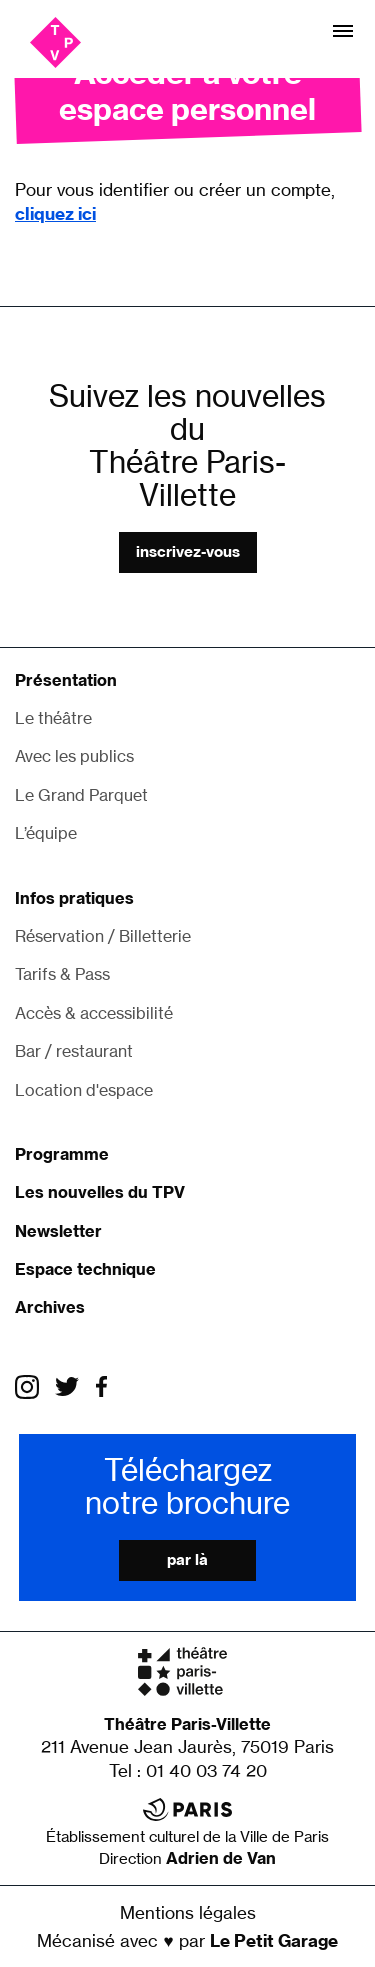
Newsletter (58, 1231)
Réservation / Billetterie (103, 936)
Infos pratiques (74, 898)
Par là (187, 1559)
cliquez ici (55, 213)
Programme (62, 1154)
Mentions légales (188, 1912)
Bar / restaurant (74, 1051)
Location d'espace (84, 1090)
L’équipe (46, 833)
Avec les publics (74, 756)
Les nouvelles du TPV (100, 1192)
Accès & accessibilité (94, 1013)
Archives (50, 1307)
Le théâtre (53, 718)
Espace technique (85, 1269)
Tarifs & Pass (62, 974)
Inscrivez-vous (188, 551)
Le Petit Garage (274, 1940)
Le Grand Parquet (81, 795)
